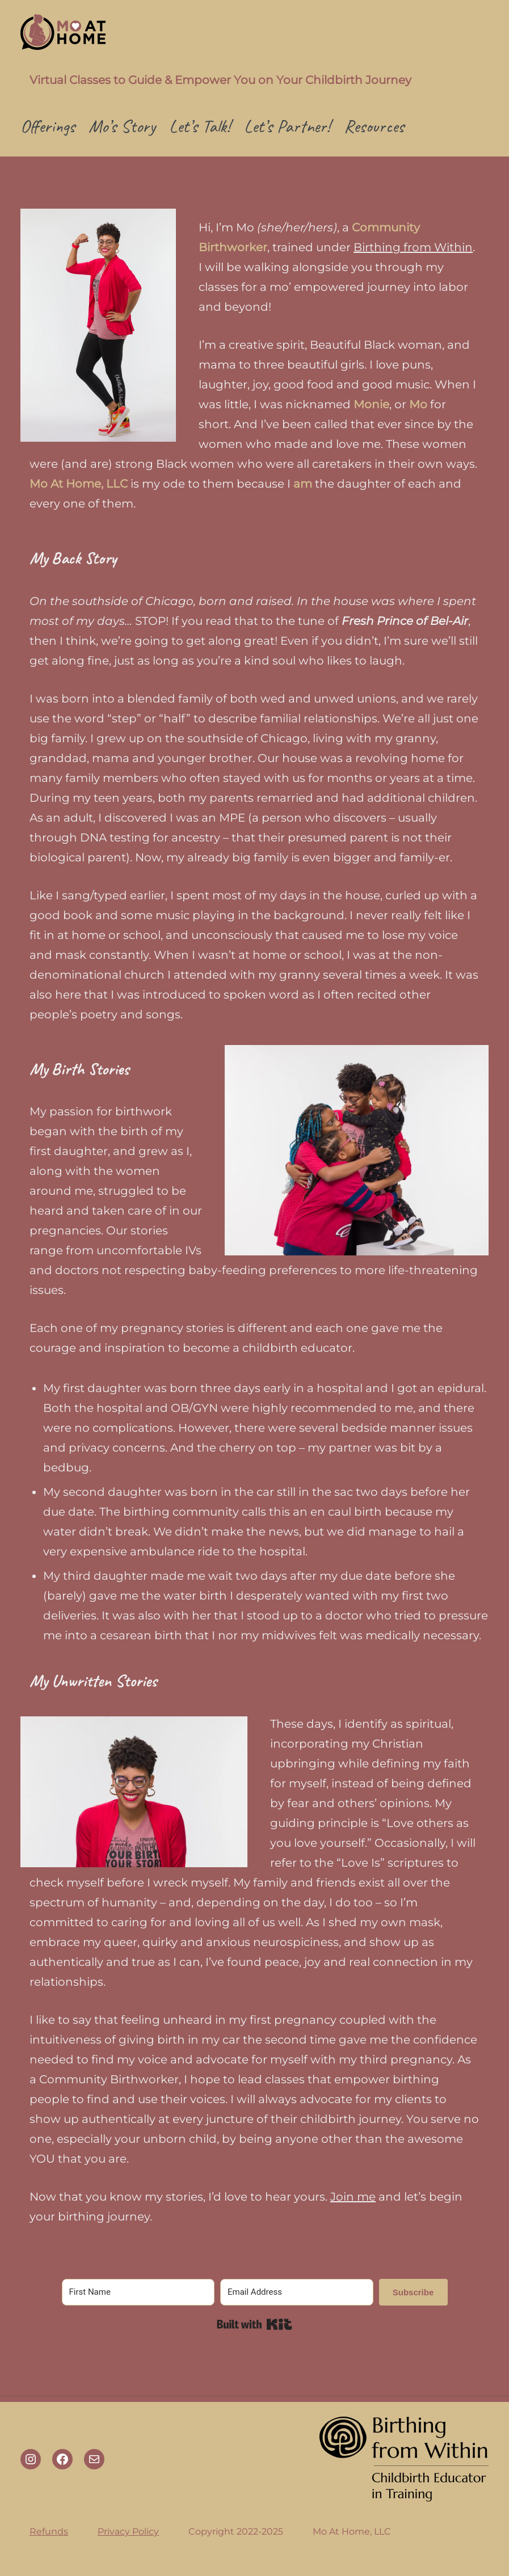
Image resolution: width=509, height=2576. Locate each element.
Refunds (49, 2531)
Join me (353, 2196)
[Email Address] (296, 2292)
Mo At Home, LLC (352, 2531)
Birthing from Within (413, 247)
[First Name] (138, 2292)
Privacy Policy (128, 2531)
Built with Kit (254, 2324)
